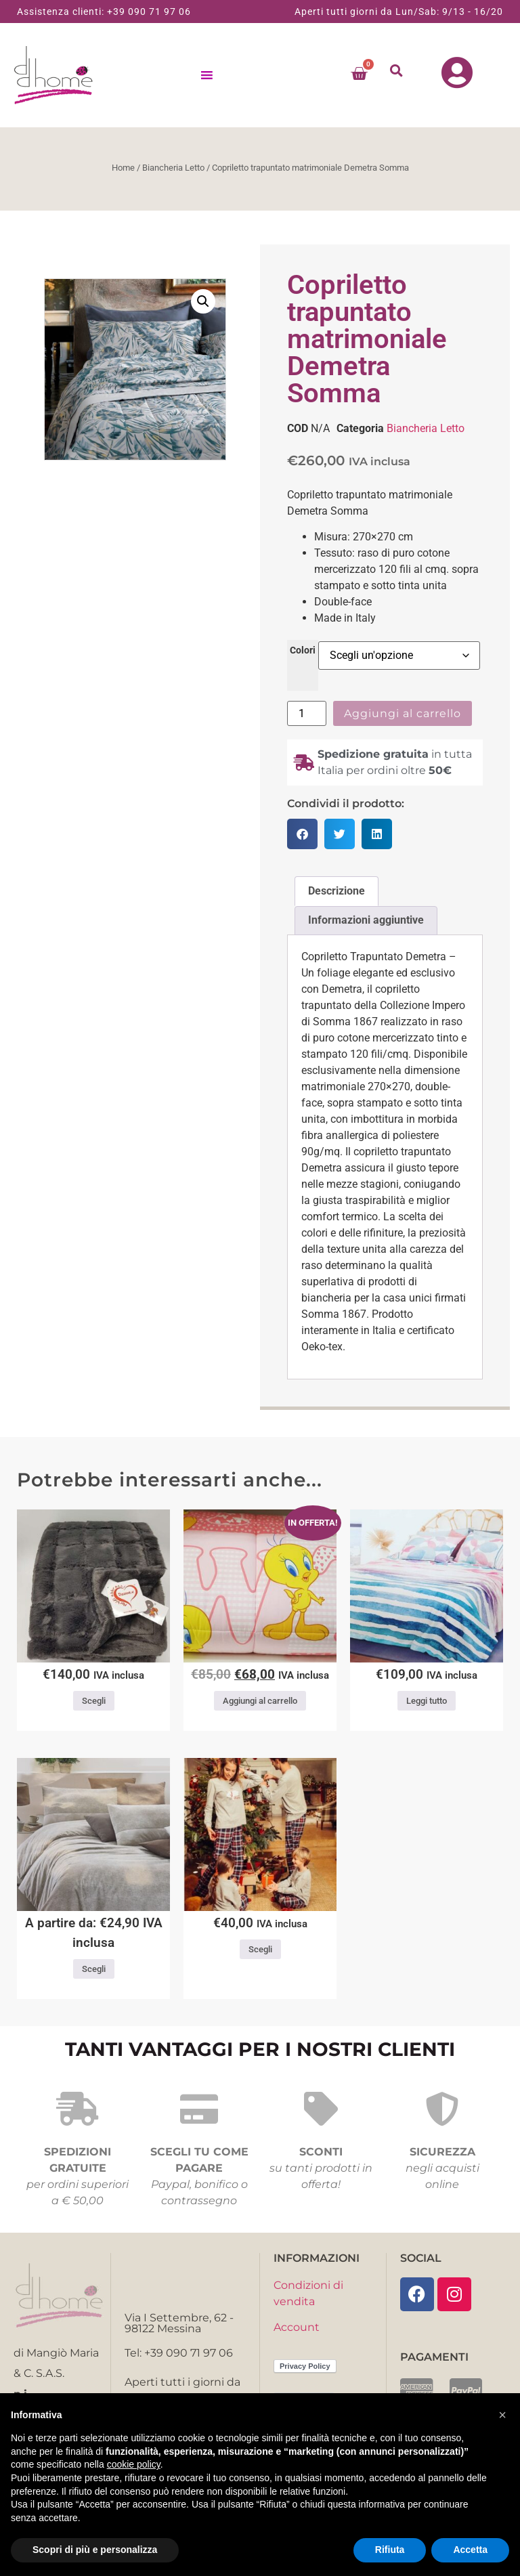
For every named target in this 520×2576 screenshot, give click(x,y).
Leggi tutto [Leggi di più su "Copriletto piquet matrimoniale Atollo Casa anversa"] (426, 1705)
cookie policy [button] (133, 2464)
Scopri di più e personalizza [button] (94, 2549)
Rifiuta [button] (390, 2549)
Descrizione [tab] (336, 894)
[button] (396, 71)
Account (297, 2331)
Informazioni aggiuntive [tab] (366, 924)
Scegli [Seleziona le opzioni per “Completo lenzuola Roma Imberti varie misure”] (94, 1973)
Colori (303, 655)
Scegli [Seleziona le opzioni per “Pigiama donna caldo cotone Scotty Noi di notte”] (260, 1953)
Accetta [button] (470, 2549)
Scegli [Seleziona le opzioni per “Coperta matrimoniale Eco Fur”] (94, 1705)
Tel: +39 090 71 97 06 (179, 2356)
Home (123, 172)
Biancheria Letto (173, 172)
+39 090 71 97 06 (149, 11)
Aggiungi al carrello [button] (260, 1705)
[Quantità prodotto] (306, 717)
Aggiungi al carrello (402, 717)
